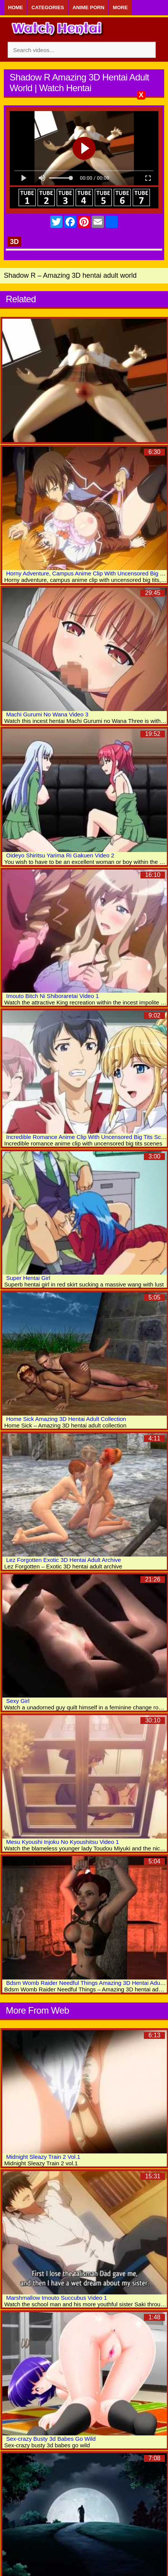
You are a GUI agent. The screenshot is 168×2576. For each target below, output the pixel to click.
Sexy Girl (18, 1701)
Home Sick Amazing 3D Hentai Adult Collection (66, 1419)
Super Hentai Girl (28, 1278)
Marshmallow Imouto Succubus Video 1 (56, 2297)
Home (15, 7)
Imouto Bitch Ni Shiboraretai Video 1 (52, 996)
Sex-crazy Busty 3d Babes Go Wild (51, 2438)
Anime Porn (88, 7)
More (120, 7)
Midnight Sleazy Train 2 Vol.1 (43, 2156)
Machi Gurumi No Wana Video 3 (47, 714)
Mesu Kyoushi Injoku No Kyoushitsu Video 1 (62, 1842)
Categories (47, 7)
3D (14, 242)
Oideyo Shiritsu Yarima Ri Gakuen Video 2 (60, 855)
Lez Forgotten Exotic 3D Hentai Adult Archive (63, 1560)
